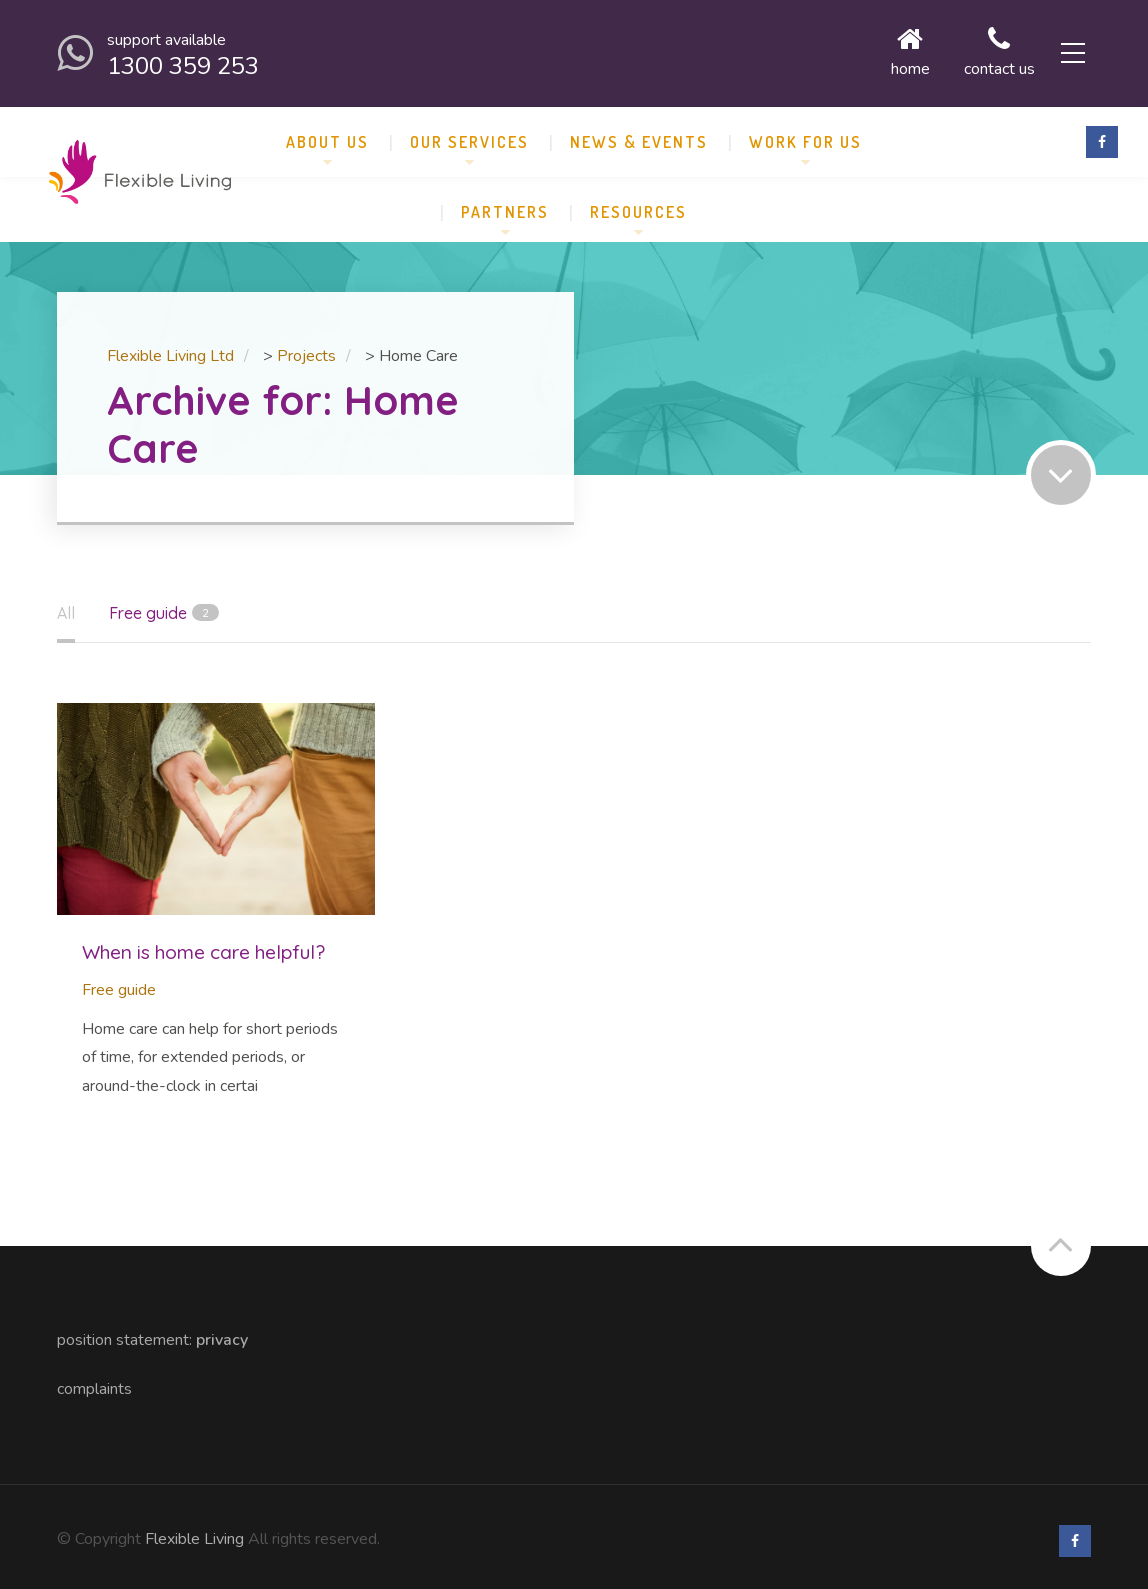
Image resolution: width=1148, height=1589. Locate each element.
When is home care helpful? (203, 944)
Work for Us (805, 134)
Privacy (222, 1332)
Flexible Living (194, 1531)
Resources (638, 204)
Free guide (119, 982)
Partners (505, 204)
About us (327, 134)
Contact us (967, 49)
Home (878, 49)
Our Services (469, 134)
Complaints (94, 1381)
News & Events (639, 134)
